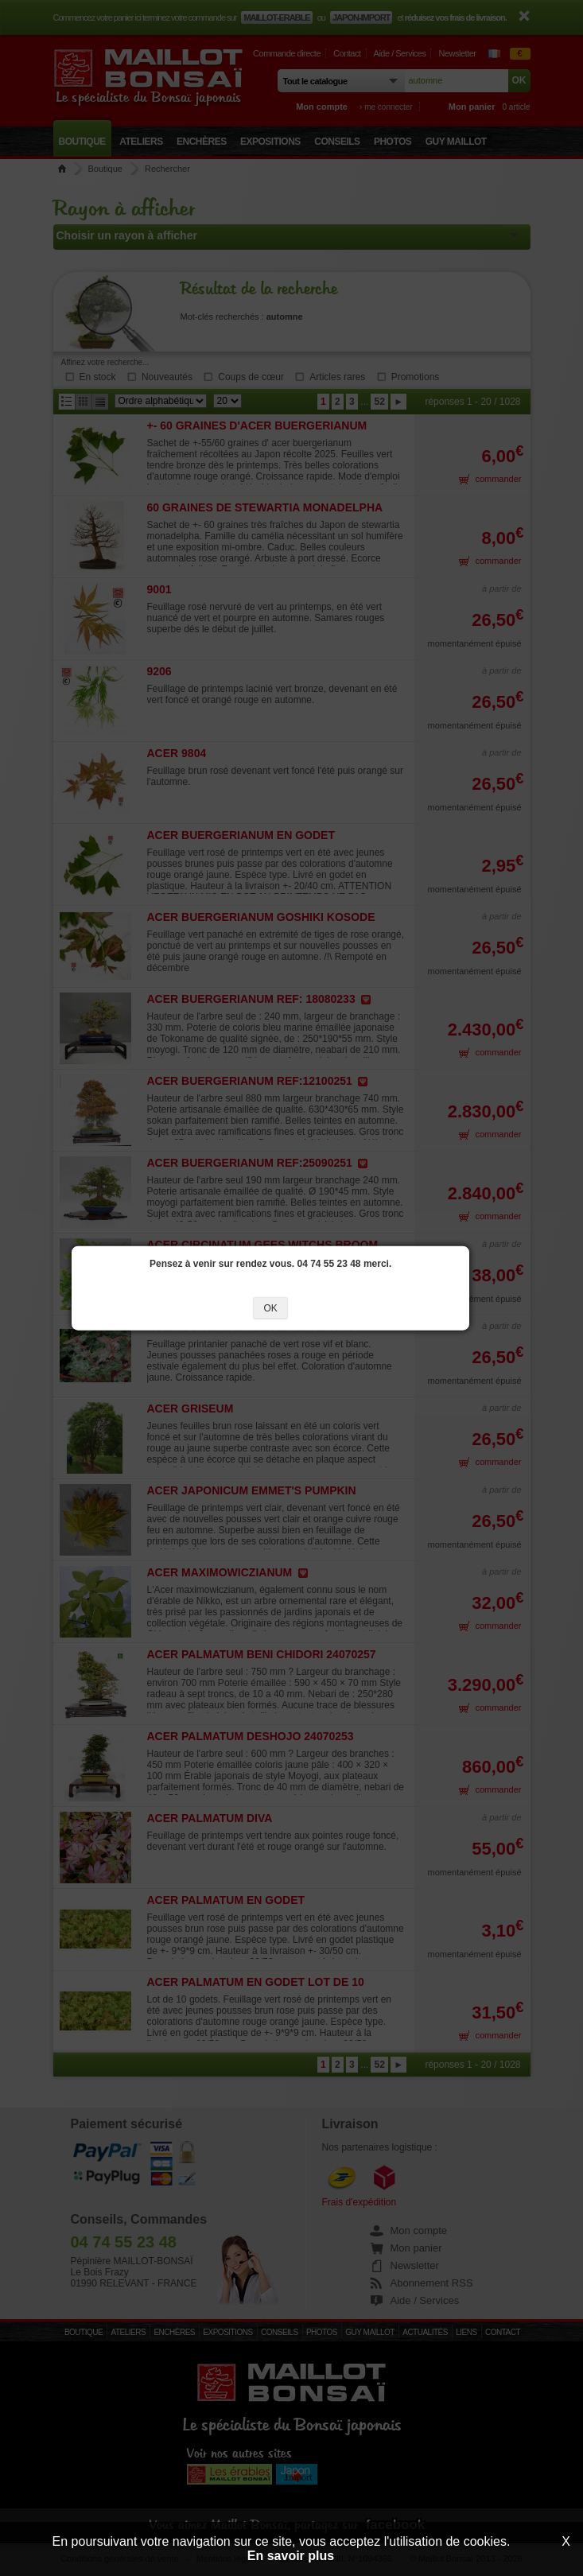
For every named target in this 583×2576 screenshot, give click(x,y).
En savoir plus (290, 2555)
